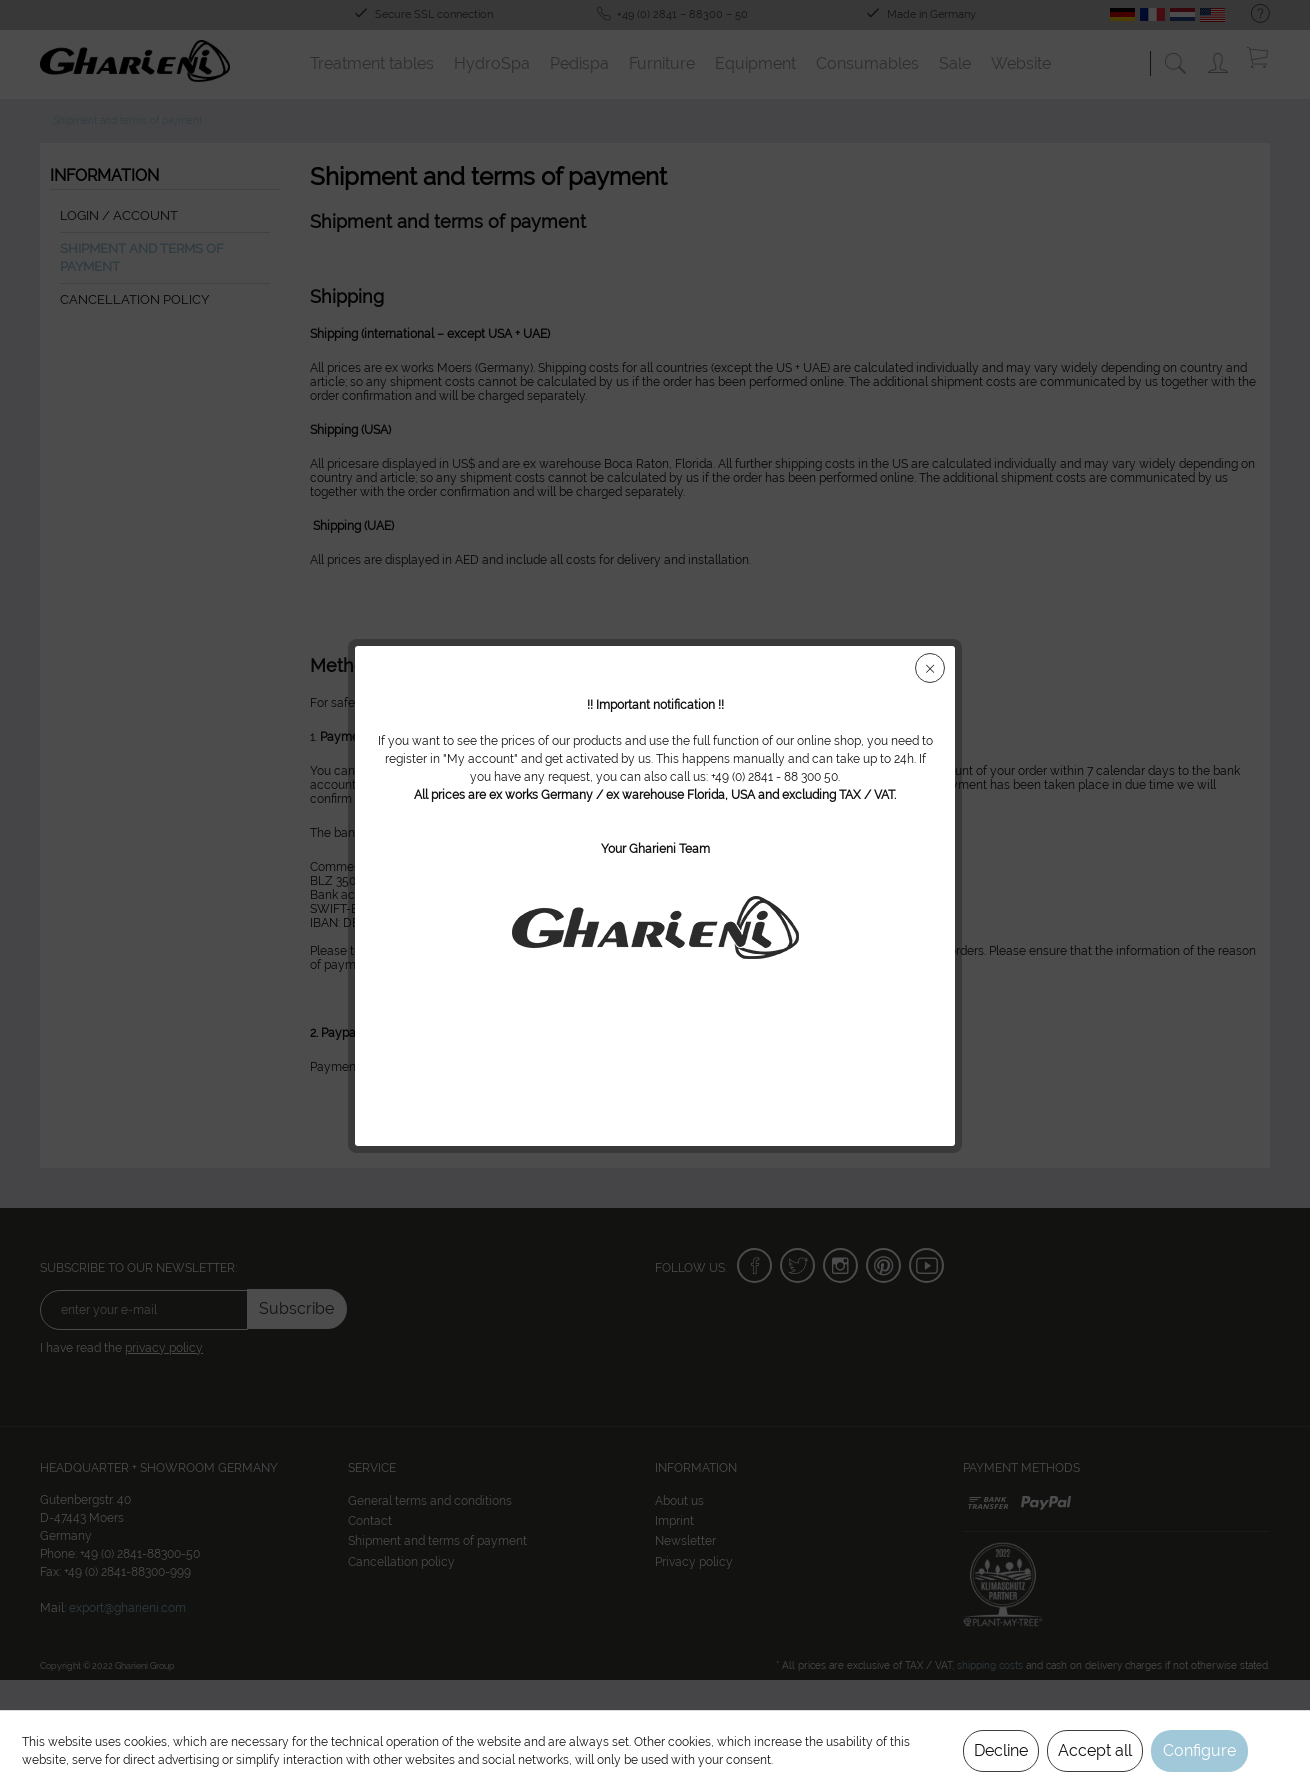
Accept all (1095, 1750)
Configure (1199, 1750)
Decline (1001, 1750)
